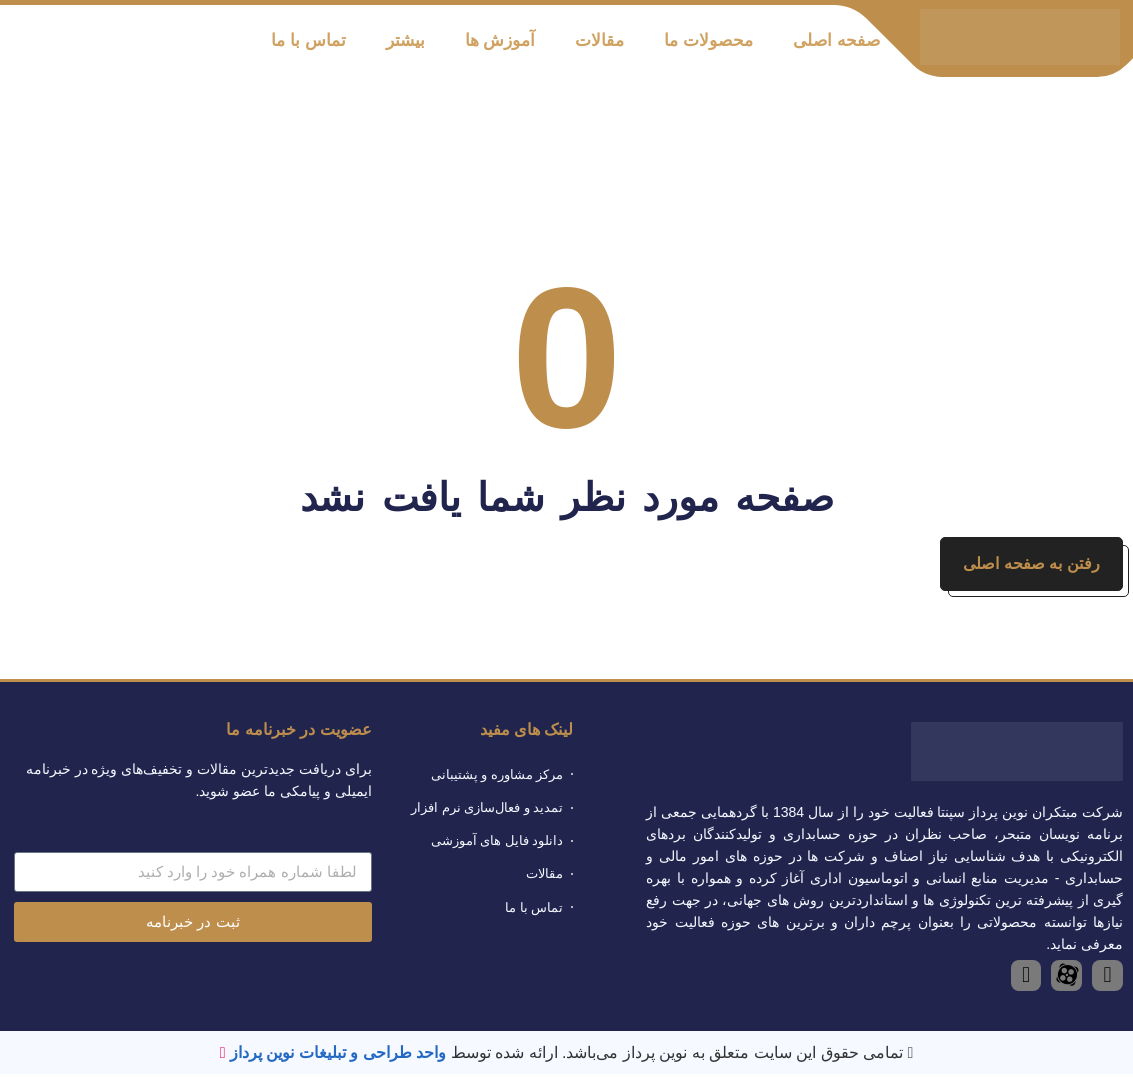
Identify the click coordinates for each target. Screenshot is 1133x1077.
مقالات (599, 40)
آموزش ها (500, 40)
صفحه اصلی (836, 40)
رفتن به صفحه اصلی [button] (1030, 565)
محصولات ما (708, 40)
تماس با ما (308, 40)
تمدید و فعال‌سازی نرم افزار (487, 810)
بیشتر (405, 40)
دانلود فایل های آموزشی (497, 844)
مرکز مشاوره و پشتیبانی (497, 777)
